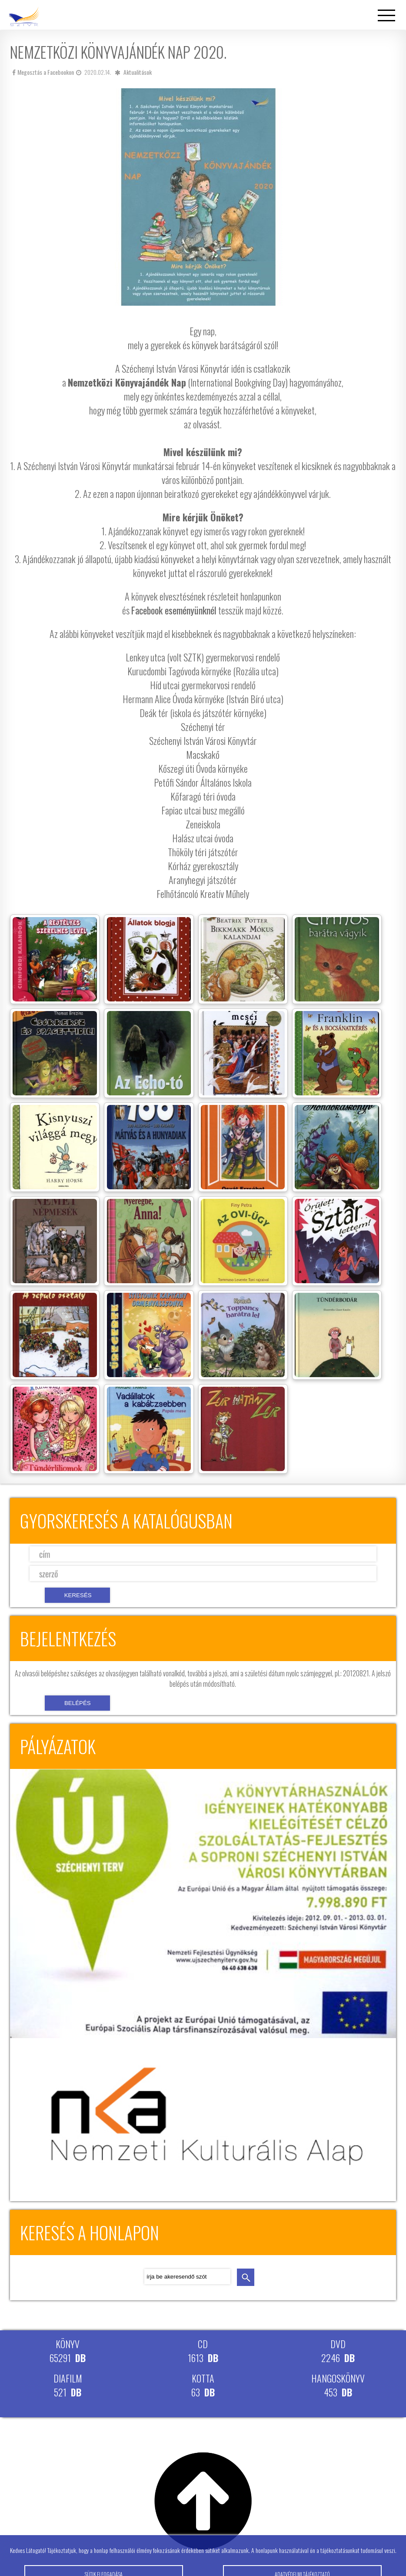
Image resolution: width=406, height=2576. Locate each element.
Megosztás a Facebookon (43, 72)
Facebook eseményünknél (173, 610)
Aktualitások (137, 72)
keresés (245, 2277)
